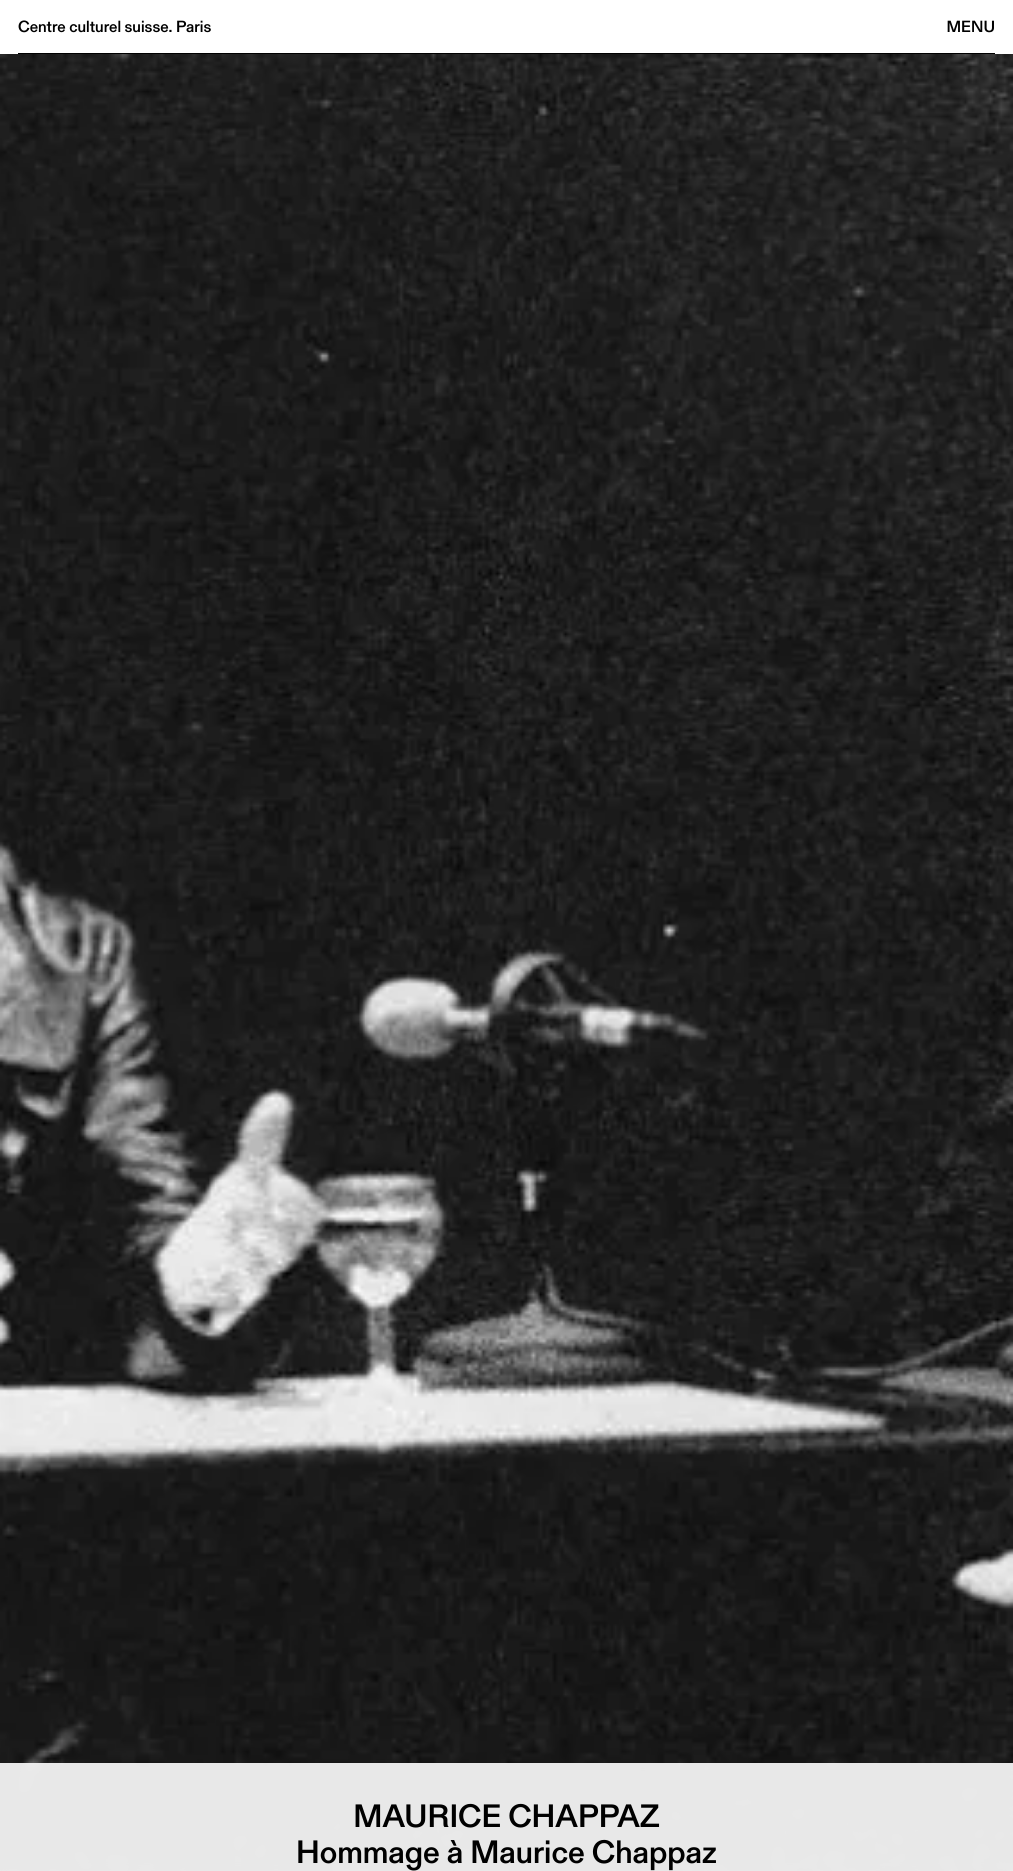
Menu (971, 26)
